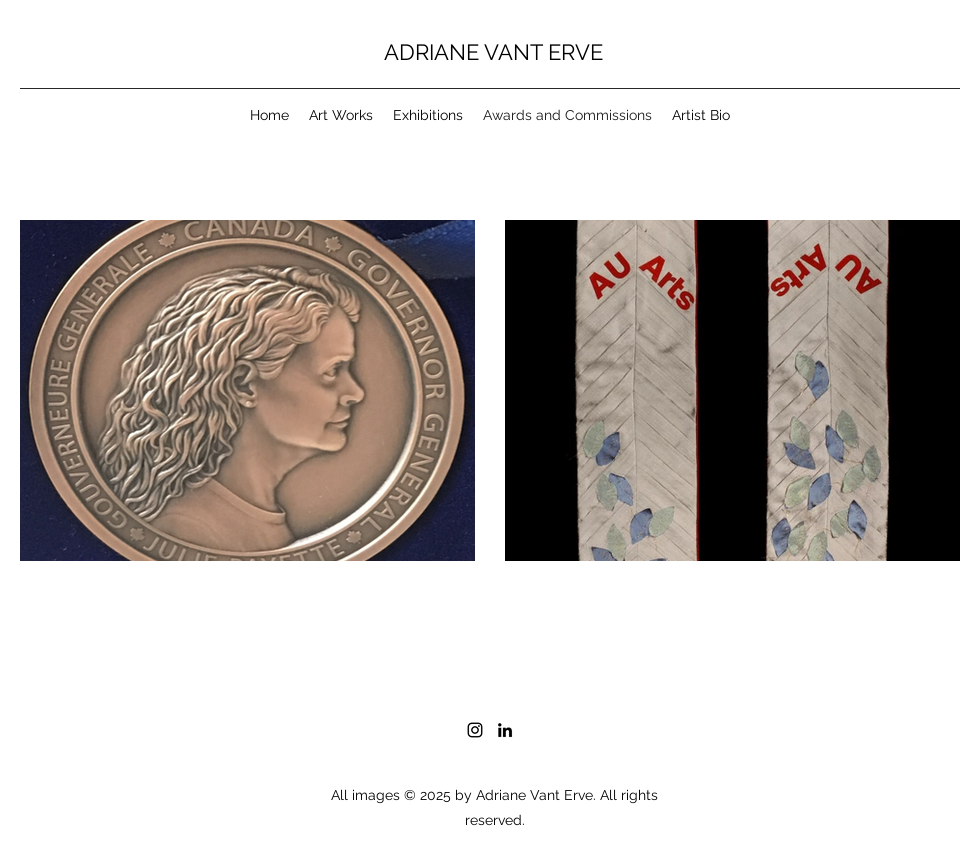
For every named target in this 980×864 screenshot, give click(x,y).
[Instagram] (475, 730)
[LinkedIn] (505, 730)
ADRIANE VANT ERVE (493, 52)
